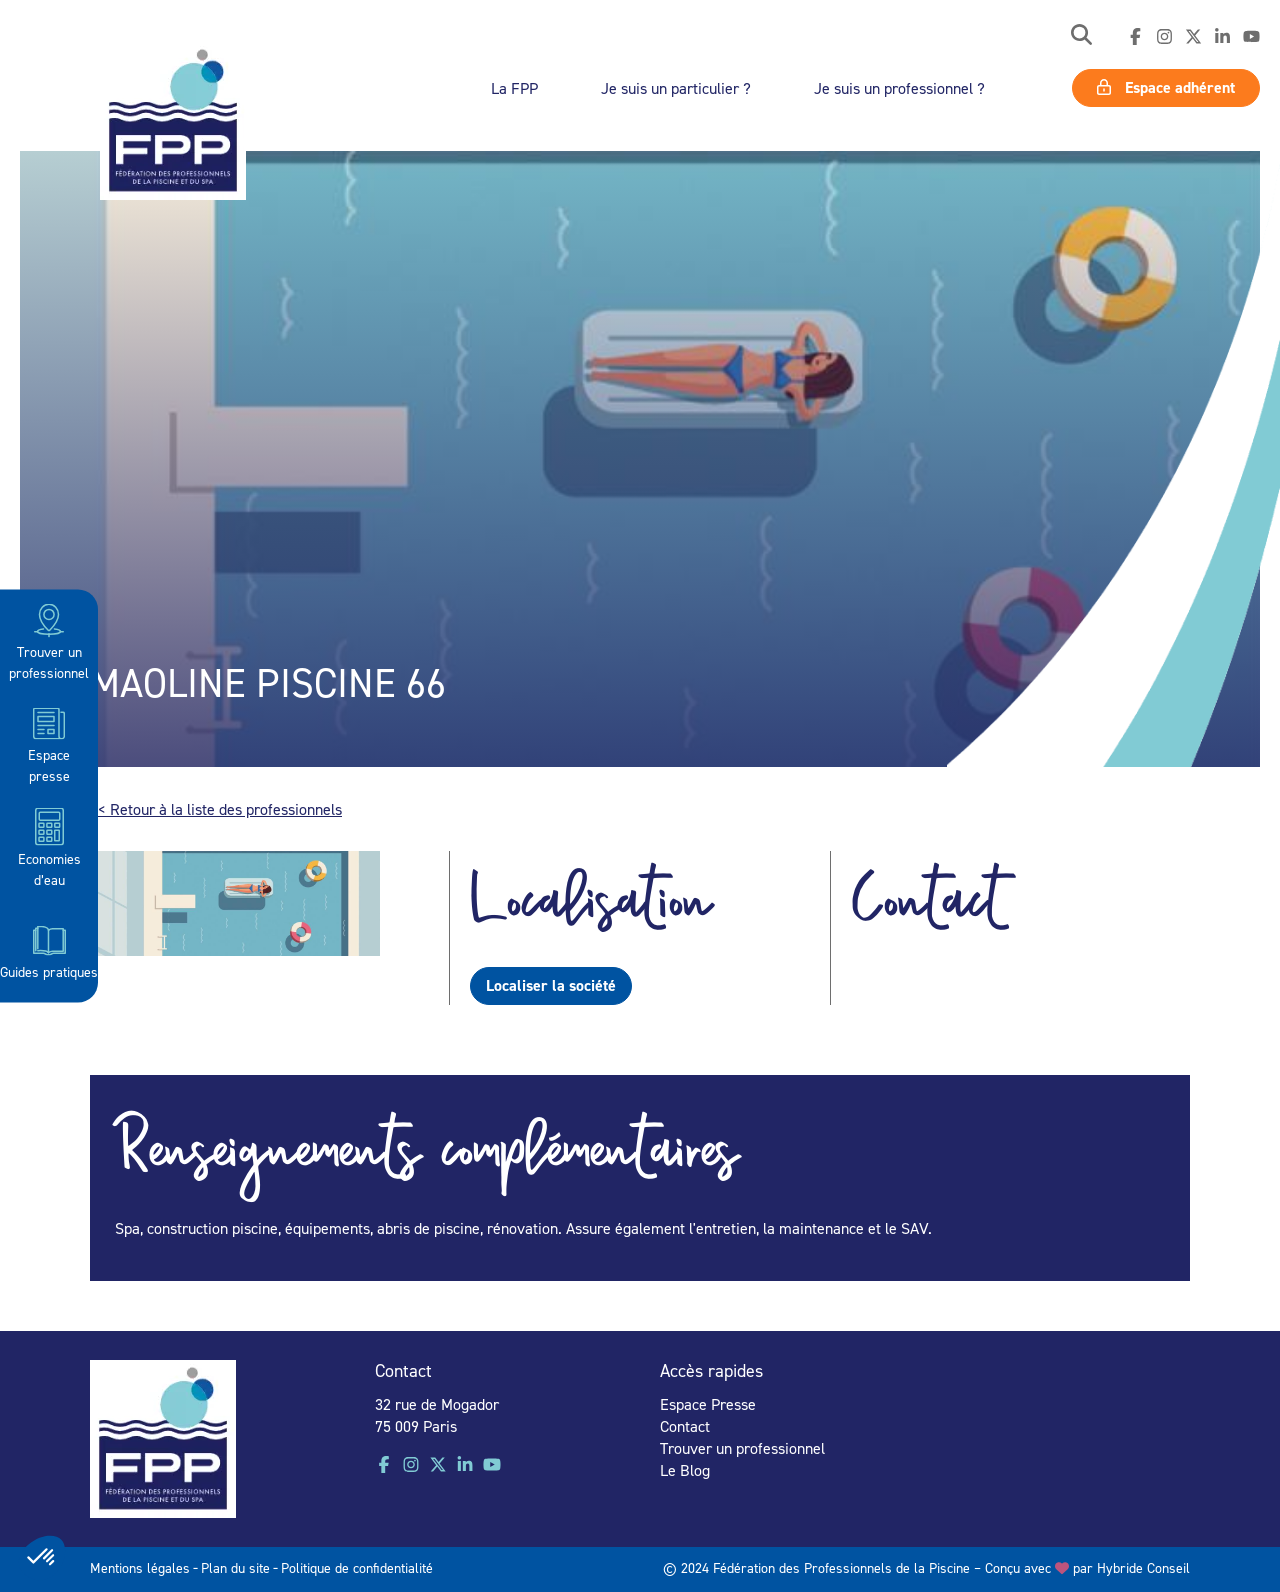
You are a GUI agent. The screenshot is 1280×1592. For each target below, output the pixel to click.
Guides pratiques (49, 950)
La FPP (514, 88)
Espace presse (49, 743)
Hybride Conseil (1143, 1567)
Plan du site (235, 1567)
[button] (1081, 36)
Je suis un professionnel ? (899, 88)
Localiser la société (551, 985)
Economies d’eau (49, 846)
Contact (685, 1426)
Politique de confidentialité (357, 1567)
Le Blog (685, 1470)
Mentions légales (140, 1567)
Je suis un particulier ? (676, 88)
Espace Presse (708, 1404)
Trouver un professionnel (49, 640)
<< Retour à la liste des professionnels (216, 809)
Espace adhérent (1166, 87)
